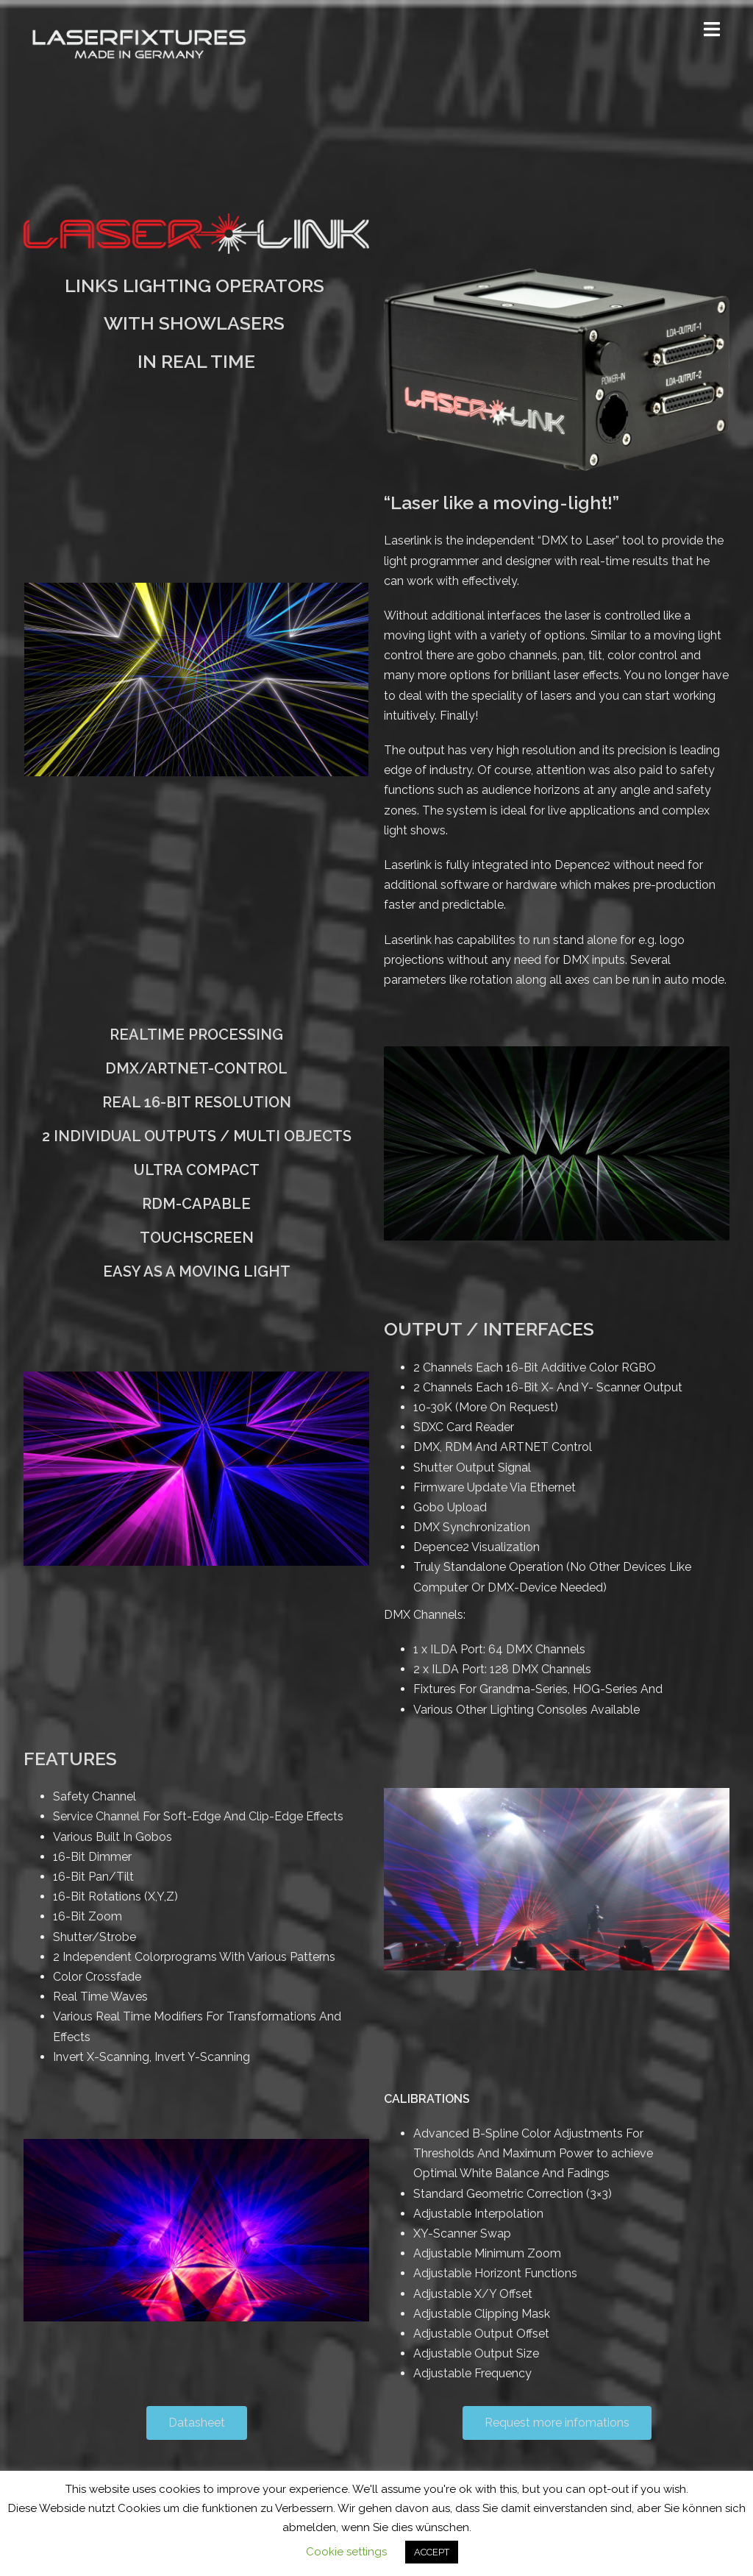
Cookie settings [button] (346, 2551)
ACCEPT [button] (431, 2552)
